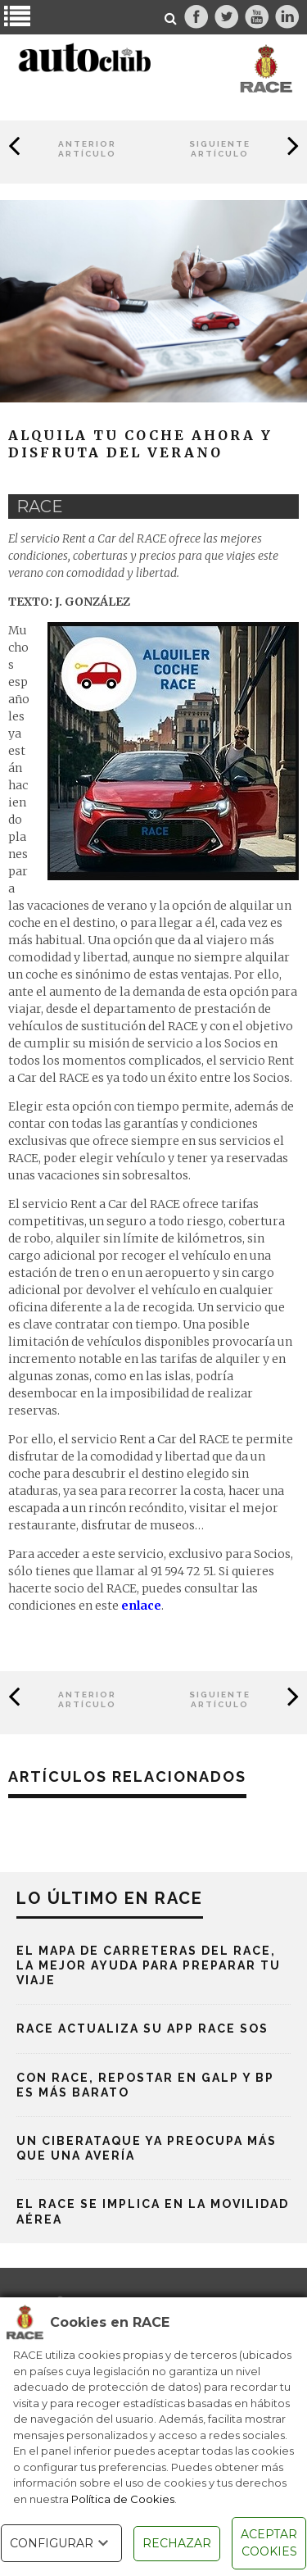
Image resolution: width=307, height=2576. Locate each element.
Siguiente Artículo (220, 148)
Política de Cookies (122, 2499)
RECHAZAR (176, 2543)
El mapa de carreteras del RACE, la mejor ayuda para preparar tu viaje (148, 1965)
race (39, 506)
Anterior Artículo (87, 148)
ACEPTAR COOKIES (269, 2543)
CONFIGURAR (61, 2543)
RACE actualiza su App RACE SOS (142, 2028)
